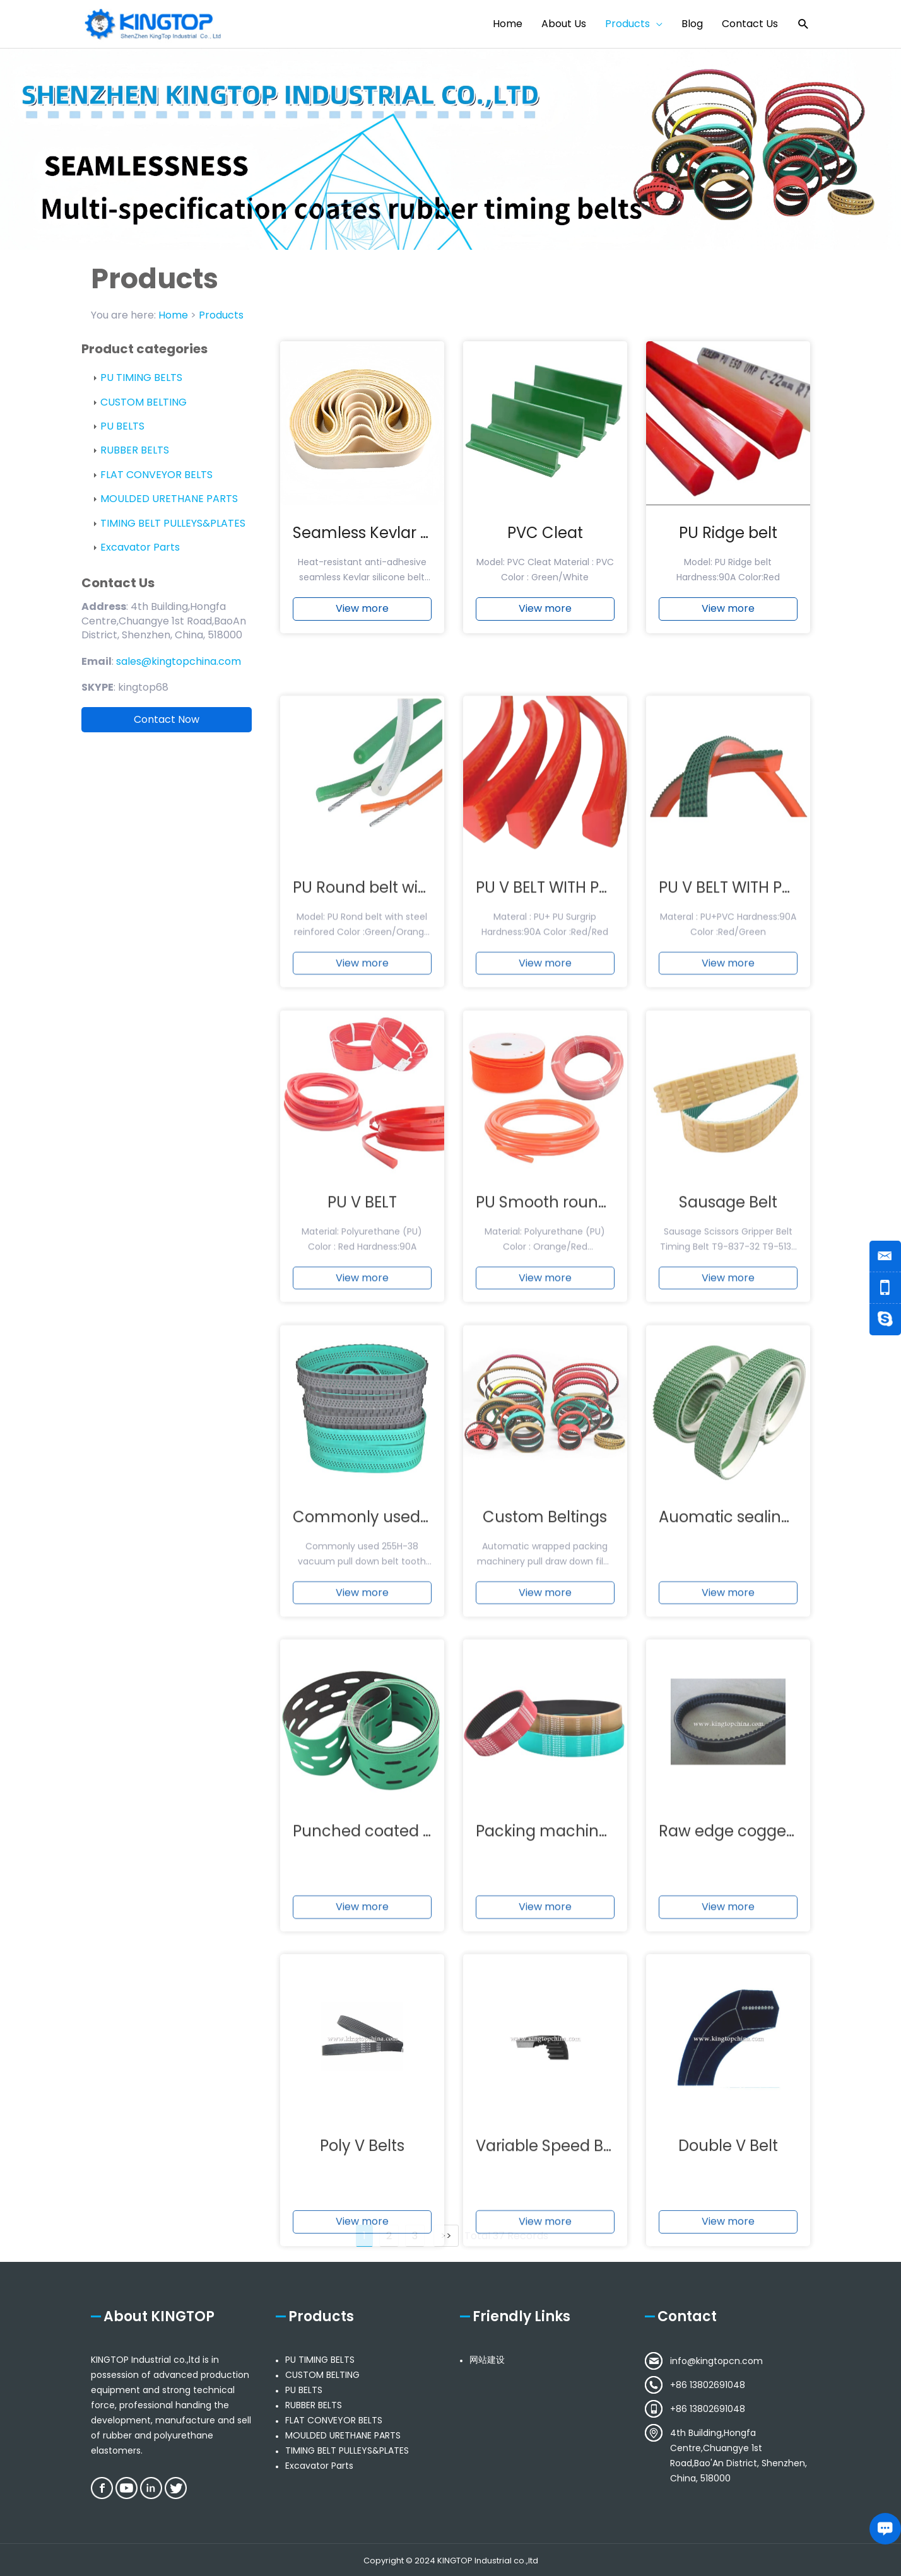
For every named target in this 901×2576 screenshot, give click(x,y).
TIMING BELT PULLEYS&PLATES (172, 523)
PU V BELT (362, 1446)
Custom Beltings (545, 1761)
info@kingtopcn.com (716, 2361)
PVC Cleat (545, 543)
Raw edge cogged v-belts (756, 2076)
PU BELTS (122, 426)
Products (221, 315)
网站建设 (487, 2359)
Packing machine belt (558, 2076)
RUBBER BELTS (134, 450)
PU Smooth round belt (558, 1446)
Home (173, 315)
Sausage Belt (728, 1446)
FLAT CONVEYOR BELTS (156, 474)
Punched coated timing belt (398, 2076)
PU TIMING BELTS (141, 377)
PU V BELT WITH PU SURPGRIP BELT (598, 1132)
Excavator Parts (140, 547)
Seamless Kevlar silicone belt (401, 543)
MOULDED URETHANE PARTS (169, 498)
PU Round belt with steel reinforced (424, 1132)
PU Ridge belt (728, 543)
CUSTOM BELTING (143, 402)
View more (362, 619)
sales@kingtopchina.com (178, 661)
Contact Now (166, 719)
